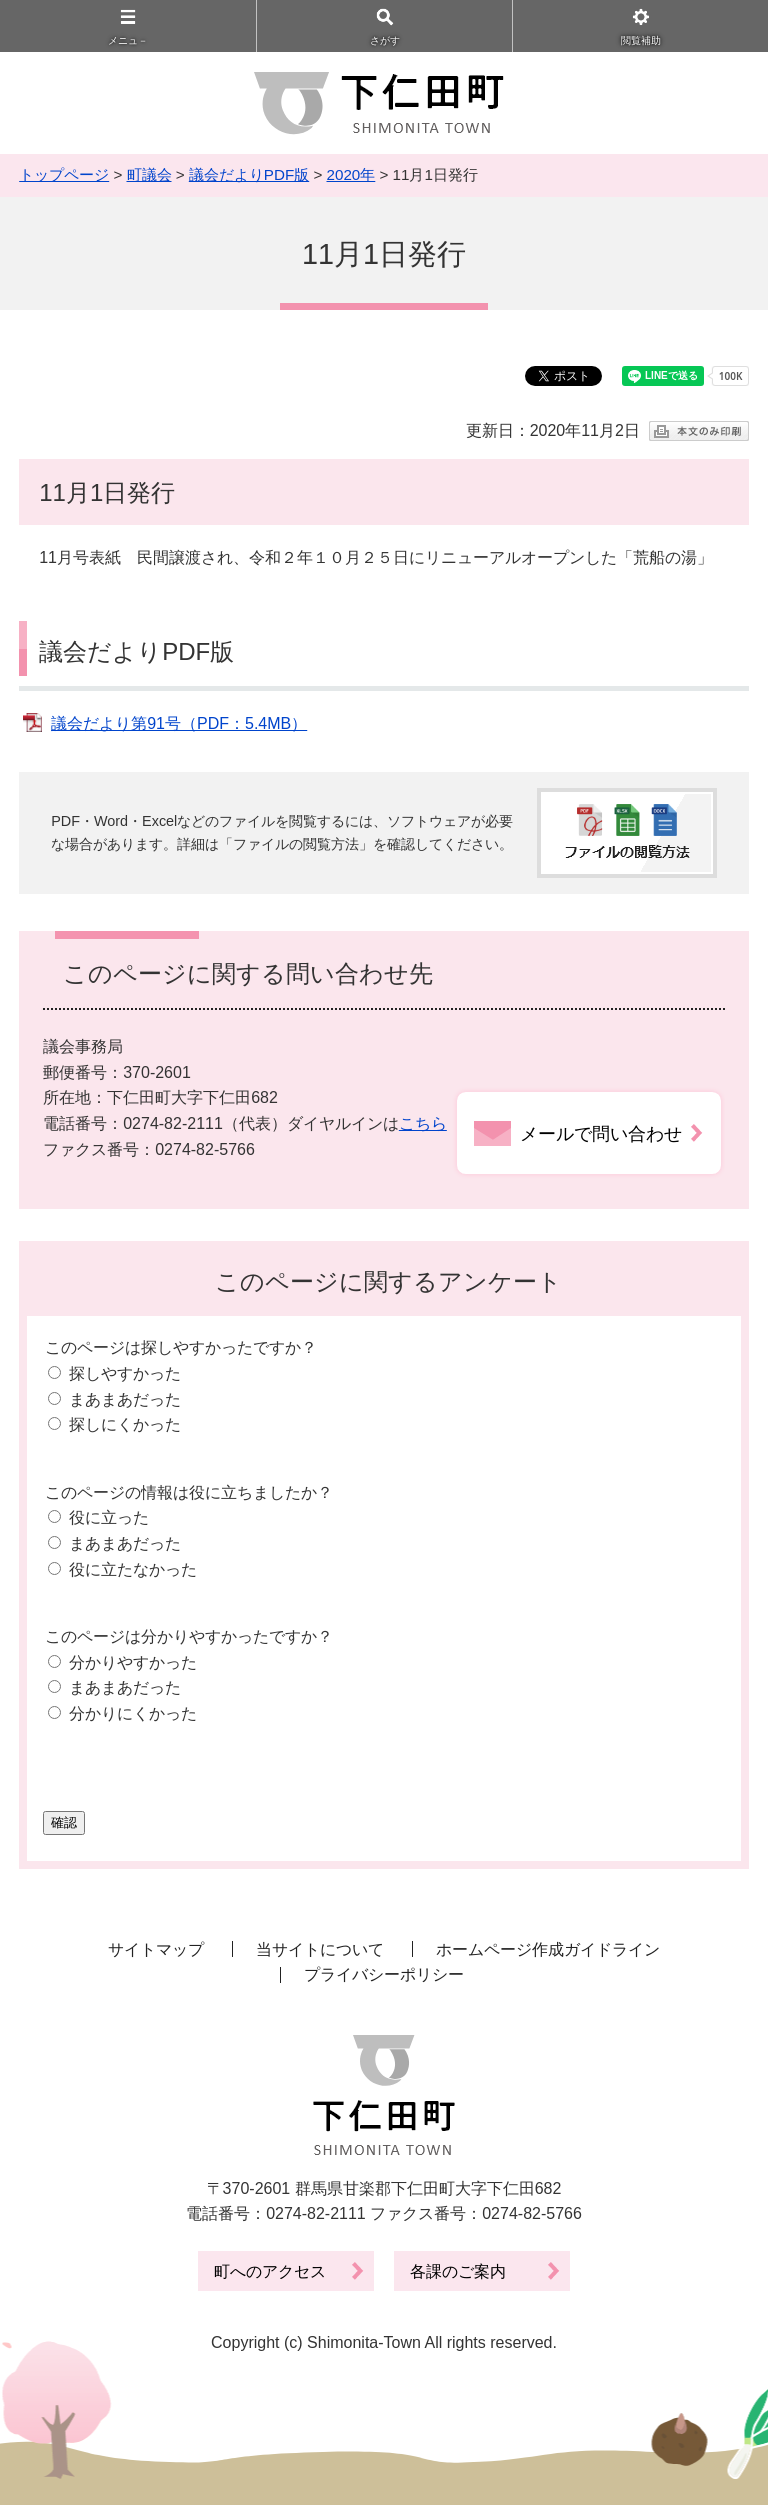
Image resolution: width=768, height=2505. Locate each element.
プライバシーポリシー (384, 1974)
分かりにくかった (133, 1713)
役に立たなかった (133, 1569)
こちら (423, 1123)
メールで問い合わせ (601, 1134)
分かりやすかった (133, 1662)
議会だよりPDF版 (249, 174)
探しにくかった (125, 1424)
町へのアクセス (270, 2271)
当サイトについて (320, 1949)
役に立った (109, 1517)
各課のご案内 (458, 2271)
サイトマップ (156, 1949)
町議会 (149, 174)
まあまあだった (125, 1399)
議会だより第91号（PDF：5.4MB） (179, 723)
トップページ (64, 174)
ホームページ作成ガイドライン (548, 1949)
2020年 (351, 174)
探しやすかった (125, 1373)
